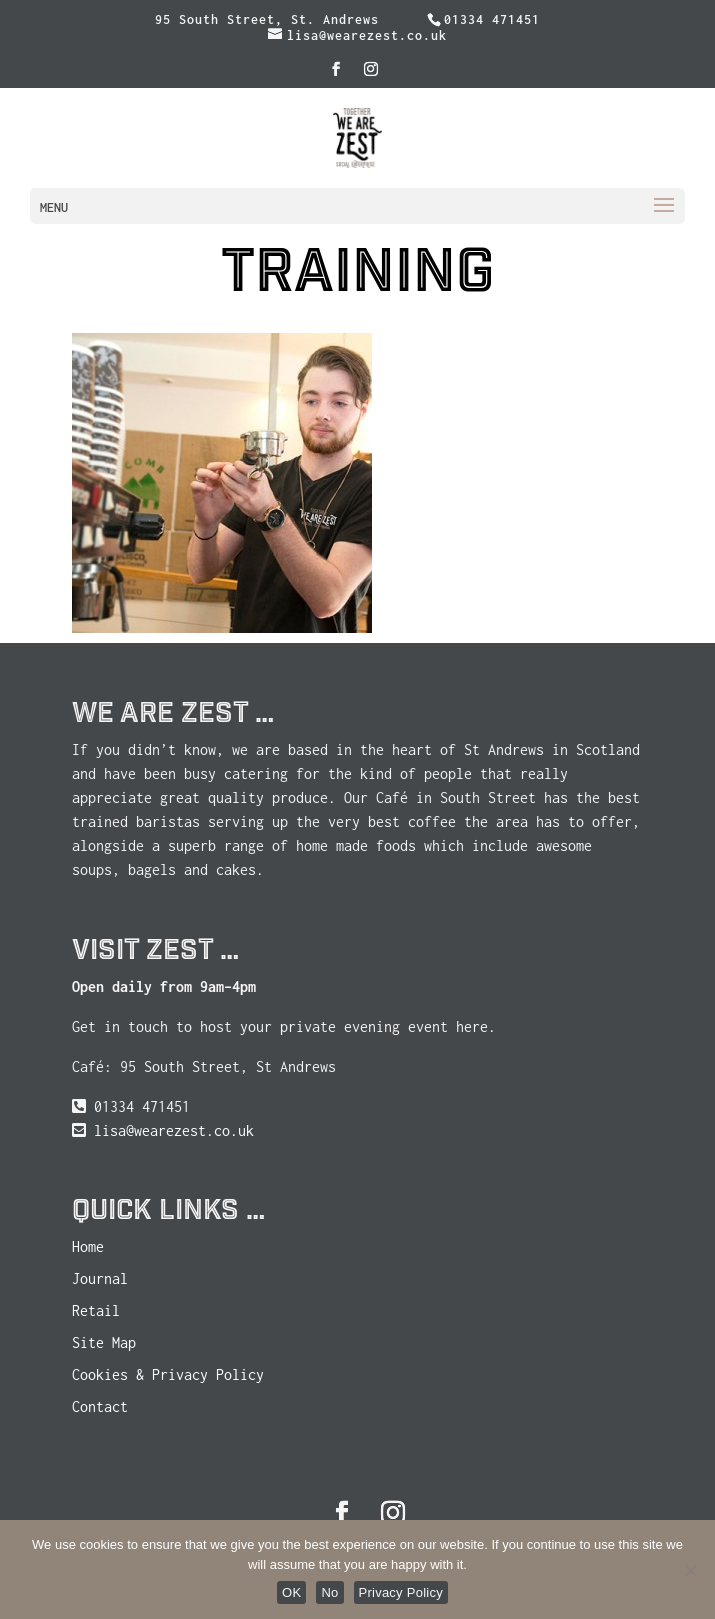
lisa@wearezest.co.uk (174, 1130)
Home (88, 1246)
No (329, 1592)
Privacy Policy (401, 1592)
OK (291, 1592)
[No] (690, 1570)
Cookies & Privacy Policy (168, 1374)
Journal (100, 1278)
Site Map (104, 1342)
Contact (100, 1406)
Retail (96, 1310)
